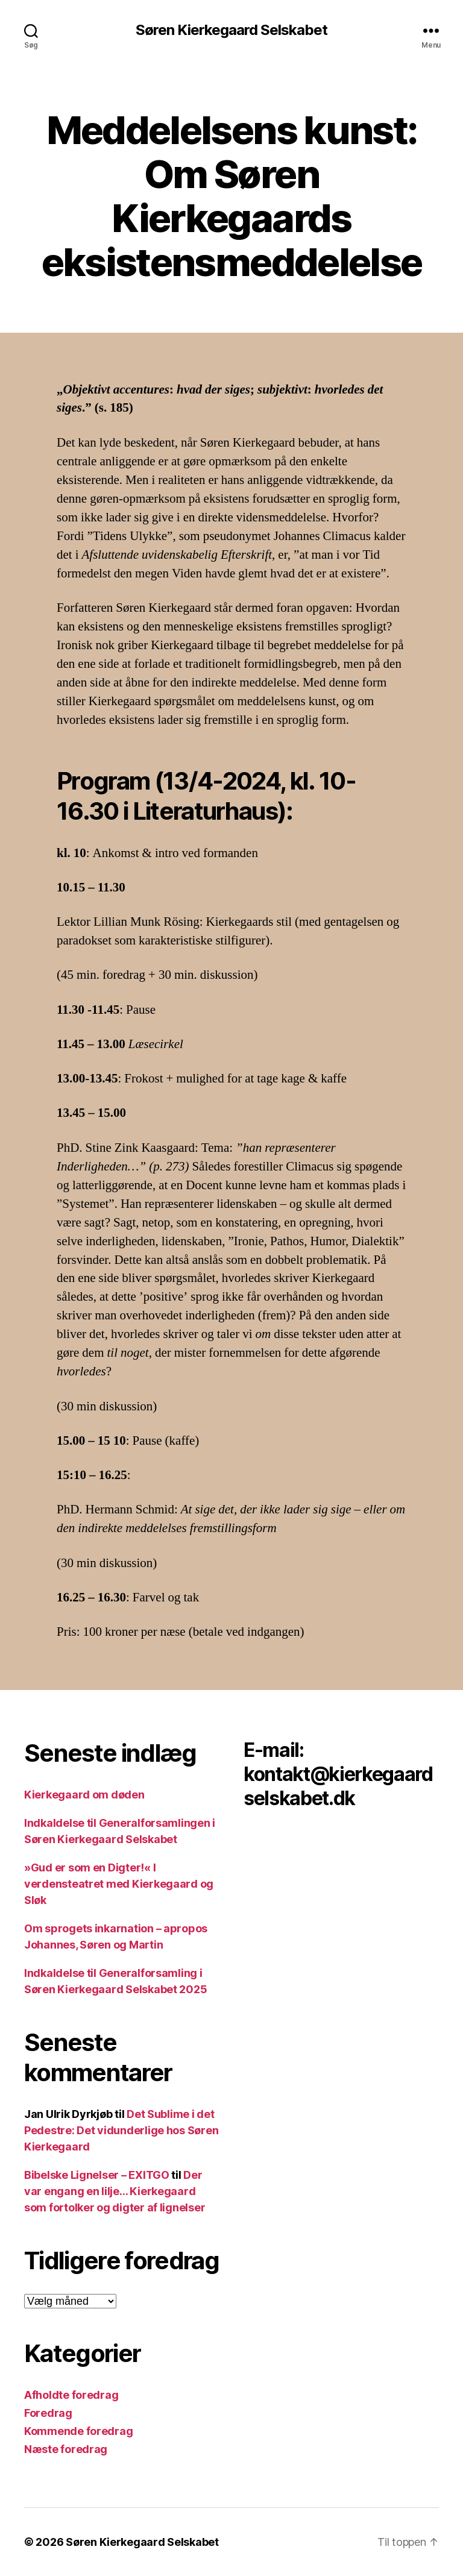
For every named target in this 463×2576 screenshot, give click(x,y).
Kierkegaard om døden (84, 1794)
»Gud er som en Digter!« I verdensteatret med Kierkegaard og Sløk (118, 1883)
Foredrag (48, 2413)
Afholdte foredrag (71, 2395)
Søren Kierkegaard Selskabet (231, 30)
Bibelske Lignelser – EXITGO (96, 2175)
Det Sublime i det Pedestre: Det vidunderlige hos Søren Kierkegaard (121, 2130)
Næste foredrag (65, 2449)
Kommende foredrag (78, 2431)
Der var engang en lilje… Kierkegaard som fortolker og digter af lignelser (114, 2191)
